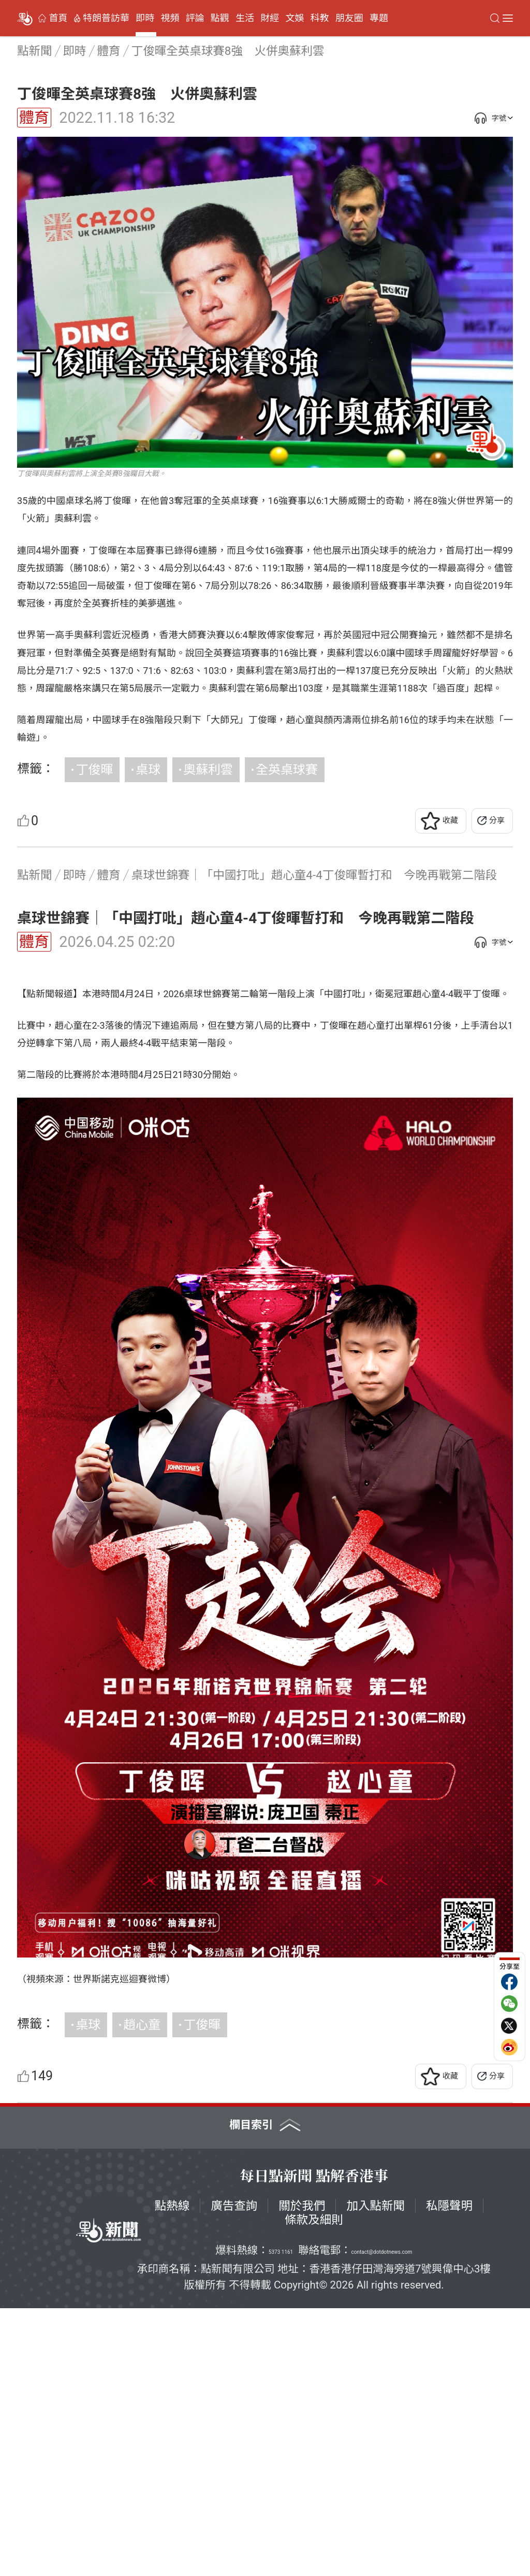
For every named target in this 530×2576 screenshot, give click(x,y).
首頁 (58, 18)
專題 (379, 18)
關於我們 (301, 2473)
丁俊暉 (94, 769)
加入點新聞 (375, 2473)
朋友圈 (349, 18)
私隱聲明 (449, 2473)
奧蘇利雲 (208, 769)
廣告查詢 (234, 2473)
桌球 (148, 769)
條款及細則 (314, 2487)
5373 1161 (281, 2520)
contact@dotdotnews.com (382, 2520)
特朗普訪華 (106, 18)
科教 (320, 18)
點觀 (220, 18)
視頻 (169, 18)
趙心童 (141, 2292)
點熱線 (172, 2473)
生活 (244, 18)
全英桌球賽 (287, 769)
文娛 (294, 18)
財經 (269, 18)
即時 (145, 18)
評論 (195, 18)
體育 (34, 117)
